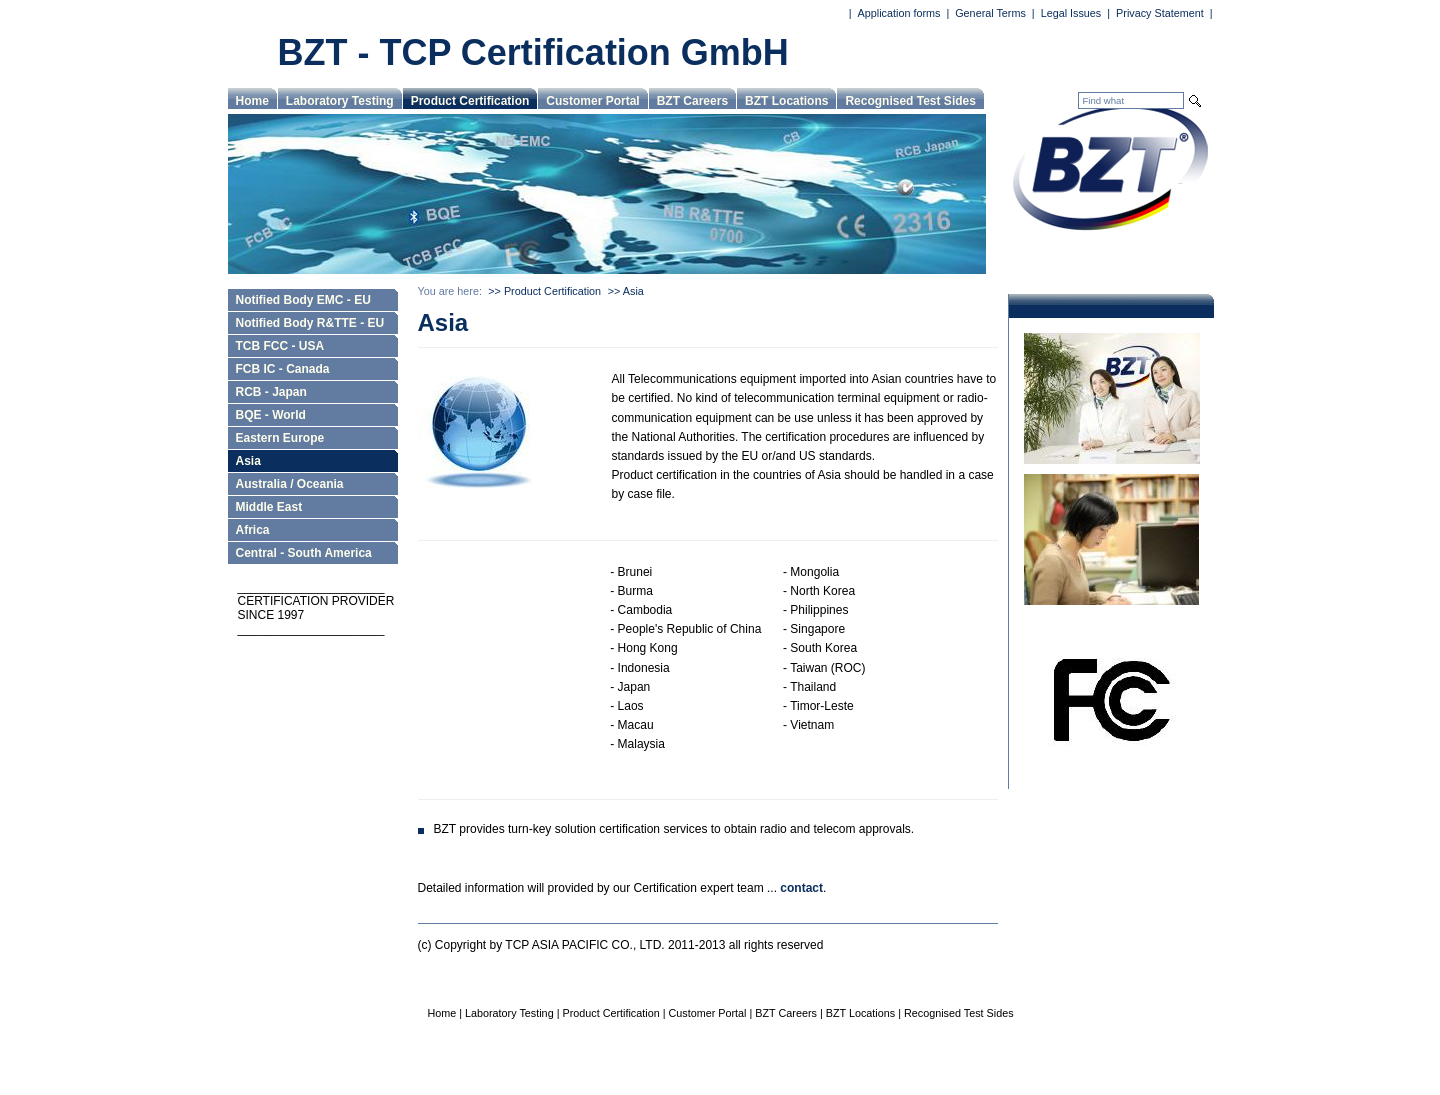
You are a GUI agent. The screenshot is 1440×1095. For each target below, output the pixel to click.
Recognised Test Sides (910, 101)
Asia (248, 461)
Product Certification (470, 101)
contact (801, 888)
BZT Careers (692, 101)
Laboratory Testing (340, 101)
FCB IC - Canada (283, 369)
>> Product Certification (544, 291)
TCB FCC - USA (280, 346)
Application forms (899, 13)
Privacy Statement (1160, 13)
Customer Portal (592, 101)
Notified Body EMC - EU (303, 300)
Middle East (269, 507)
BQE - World (271, 415)
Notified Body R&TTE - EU (310, 323)
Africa (253, 530)
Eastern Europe (280, 438)
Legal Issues (1071, 13)
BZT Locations (786, 101)
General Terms (990, 13)
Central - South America (304, 553)
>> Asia (626, 291)
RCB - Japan (271, 392)
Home (252, 101)
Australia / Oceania (290, 484)
